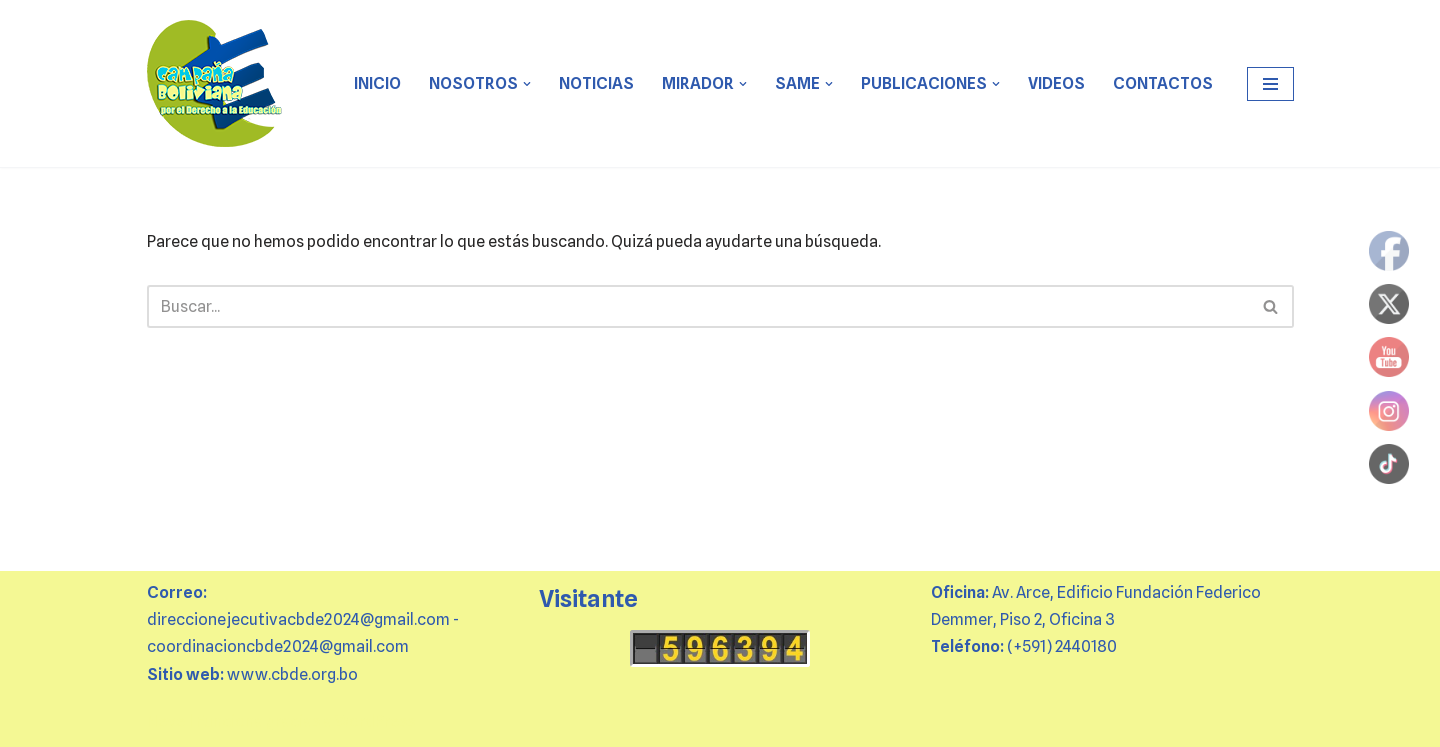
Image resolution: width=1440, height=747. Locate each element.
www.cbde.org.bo (292, 674)
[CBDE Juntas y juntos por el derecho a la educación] (216, 83)
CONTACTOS (1163, 83)
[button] (527, 84)
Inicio (377, 83)
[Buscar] (698, 306)
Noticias (596, 83)
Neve (166, 721)
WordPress (375, 721)
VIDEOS (1056, 83)
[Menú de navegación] (1270, 84)
